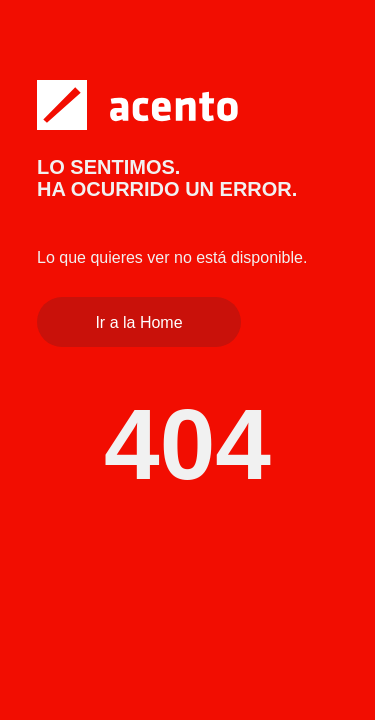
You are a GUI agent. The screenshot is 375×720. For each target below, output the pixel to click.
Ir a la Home (138, 322)
